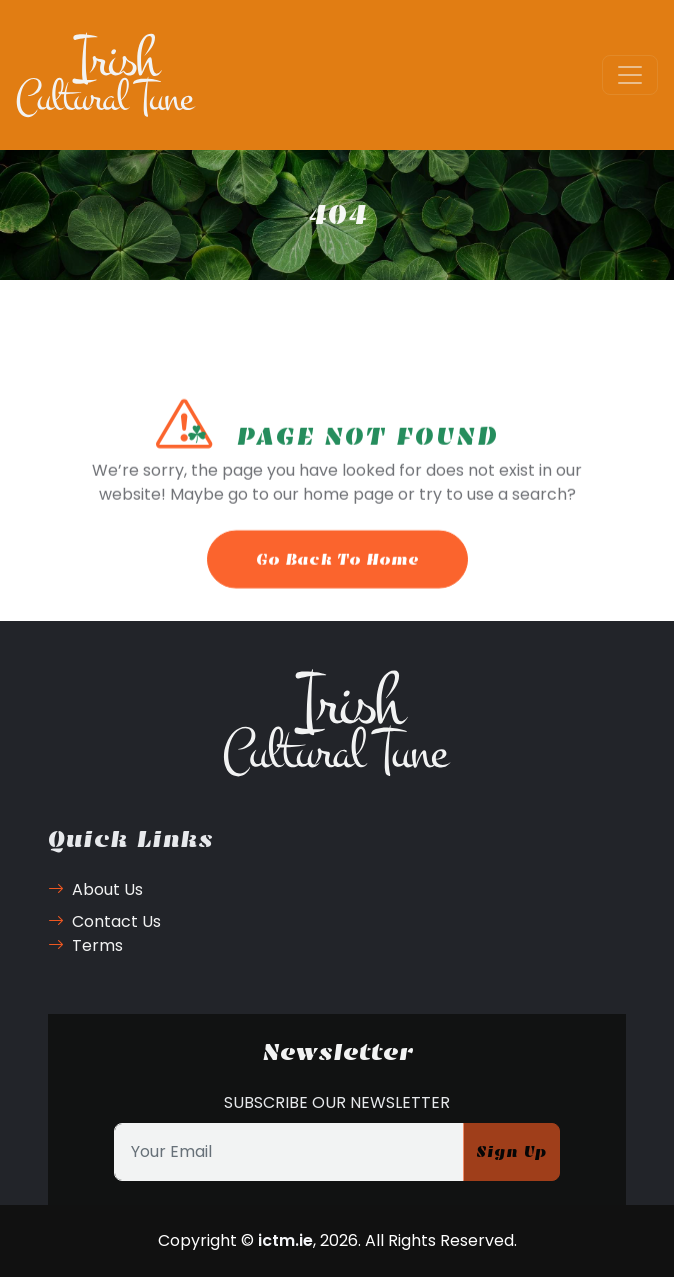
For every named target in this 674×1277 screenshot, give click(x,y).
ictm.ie (285, 1240)
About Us (95, 889)
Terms (85, 945)
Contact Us (104, 921)
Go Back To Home (337, 571)
